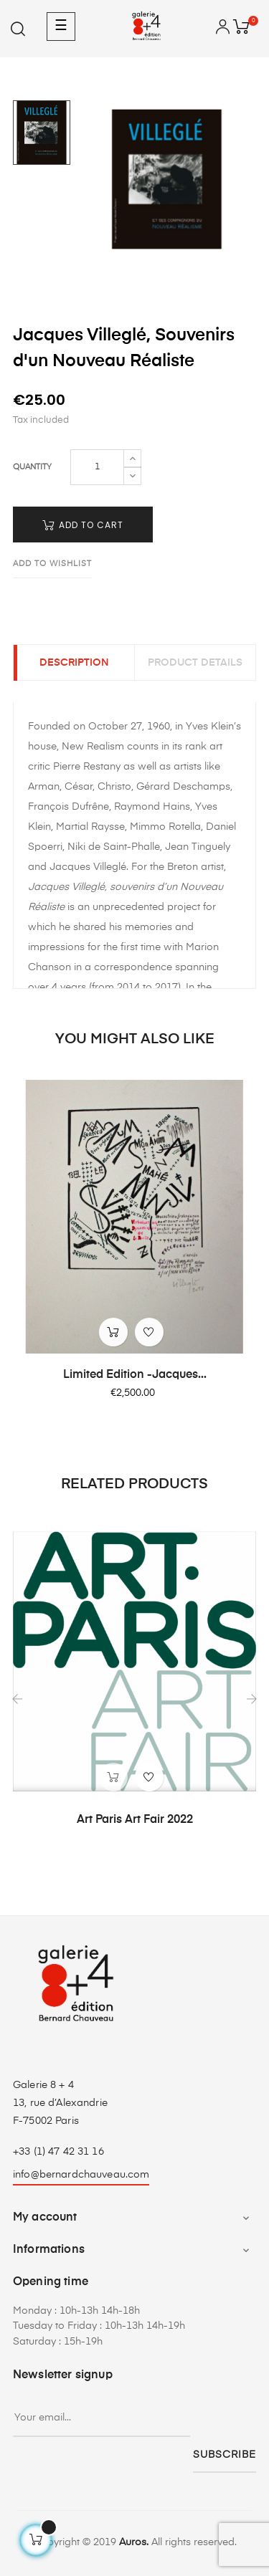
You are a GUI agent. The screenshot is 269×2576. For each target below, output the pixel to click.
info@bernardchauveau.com (81, 2175)
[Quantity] (97, 467)
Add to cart (82, 525)
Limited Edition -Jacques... (135, 1375)
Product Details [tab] (195, 663)
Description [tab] (74, 663)
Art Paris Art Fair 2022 (135, 1820)
